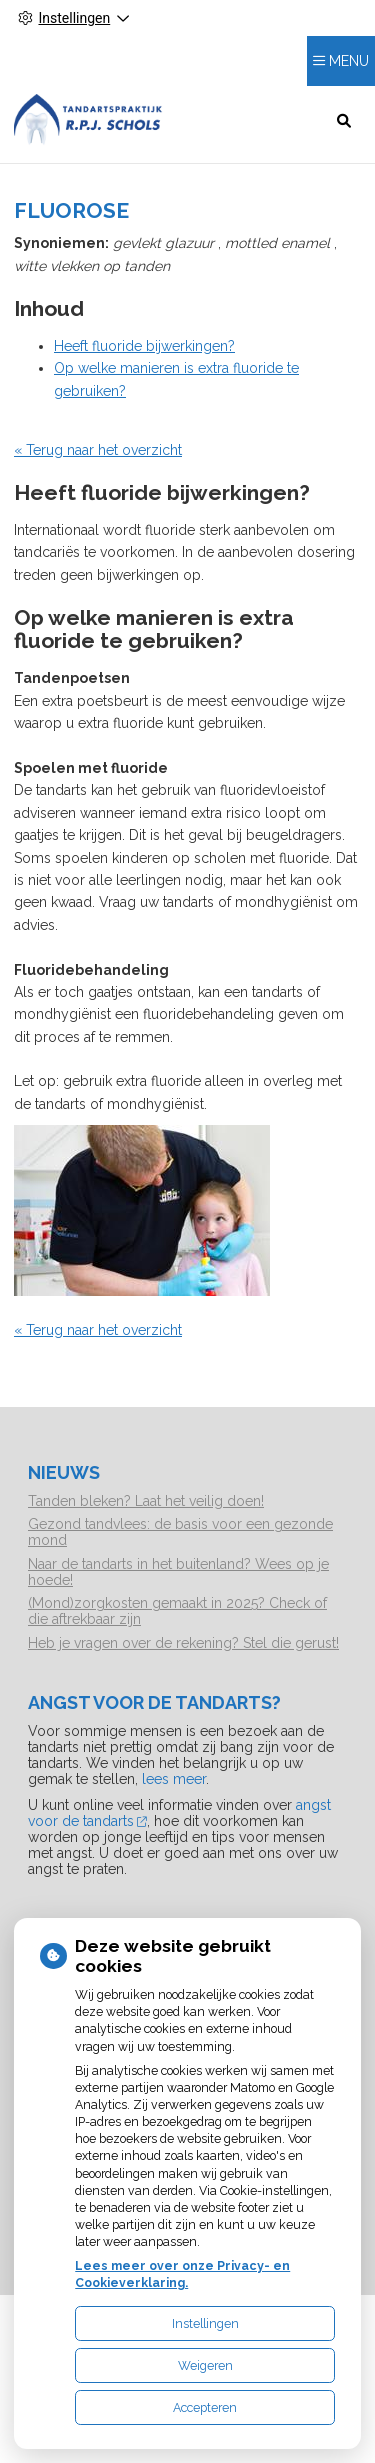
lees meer (174, 1779)
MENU (349, 61)
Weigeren (205, 2365)
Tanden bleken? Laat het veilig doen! (146, 1501)
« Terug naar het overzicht (98, 450)
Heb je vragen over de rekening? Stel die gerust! (183, 1643)
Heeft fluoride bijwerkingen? (144, 346)
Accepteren (205, 2407)
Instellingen (205, 2323)
